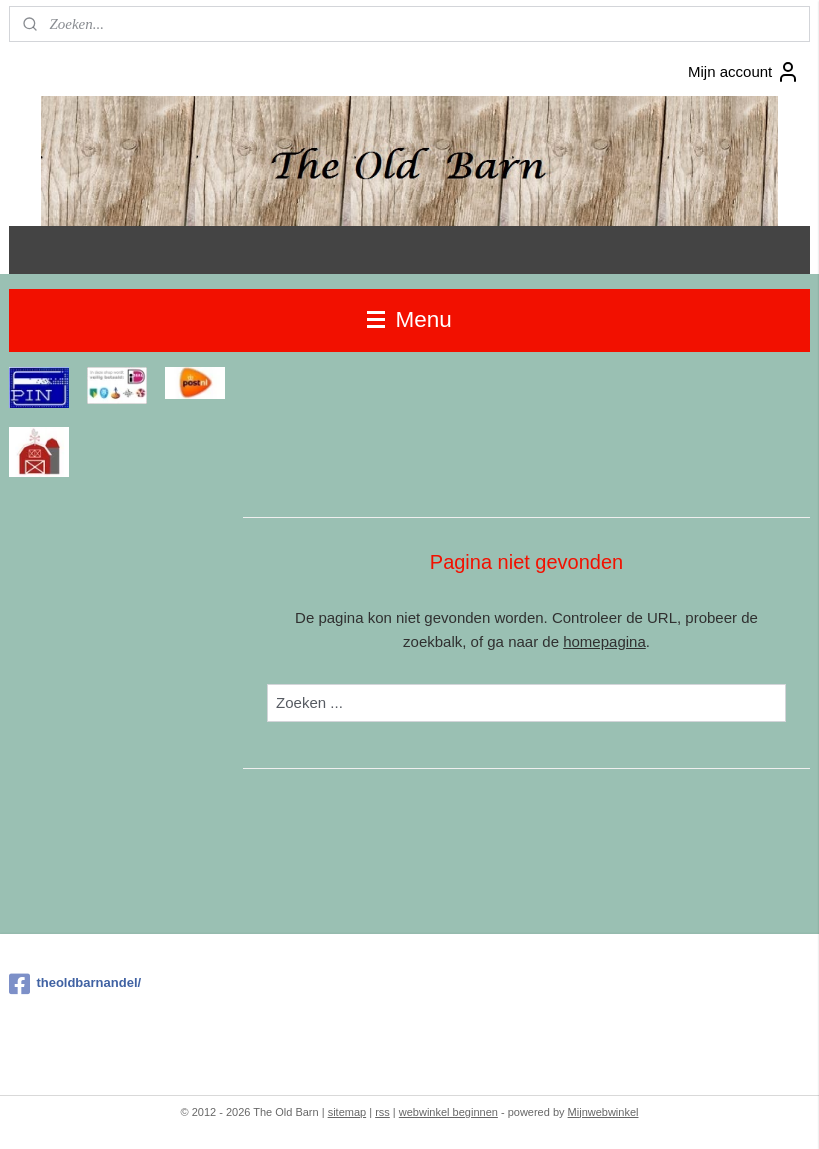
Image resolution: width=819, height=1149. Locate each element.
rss (382, 1112)
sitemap (347, 1112)
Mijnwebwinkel (603, 1112)
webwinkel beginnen (448, 1112)
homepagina (604, 641)
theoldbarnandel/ (75, 984)
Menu (409, 319)
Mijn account (744, 72)
